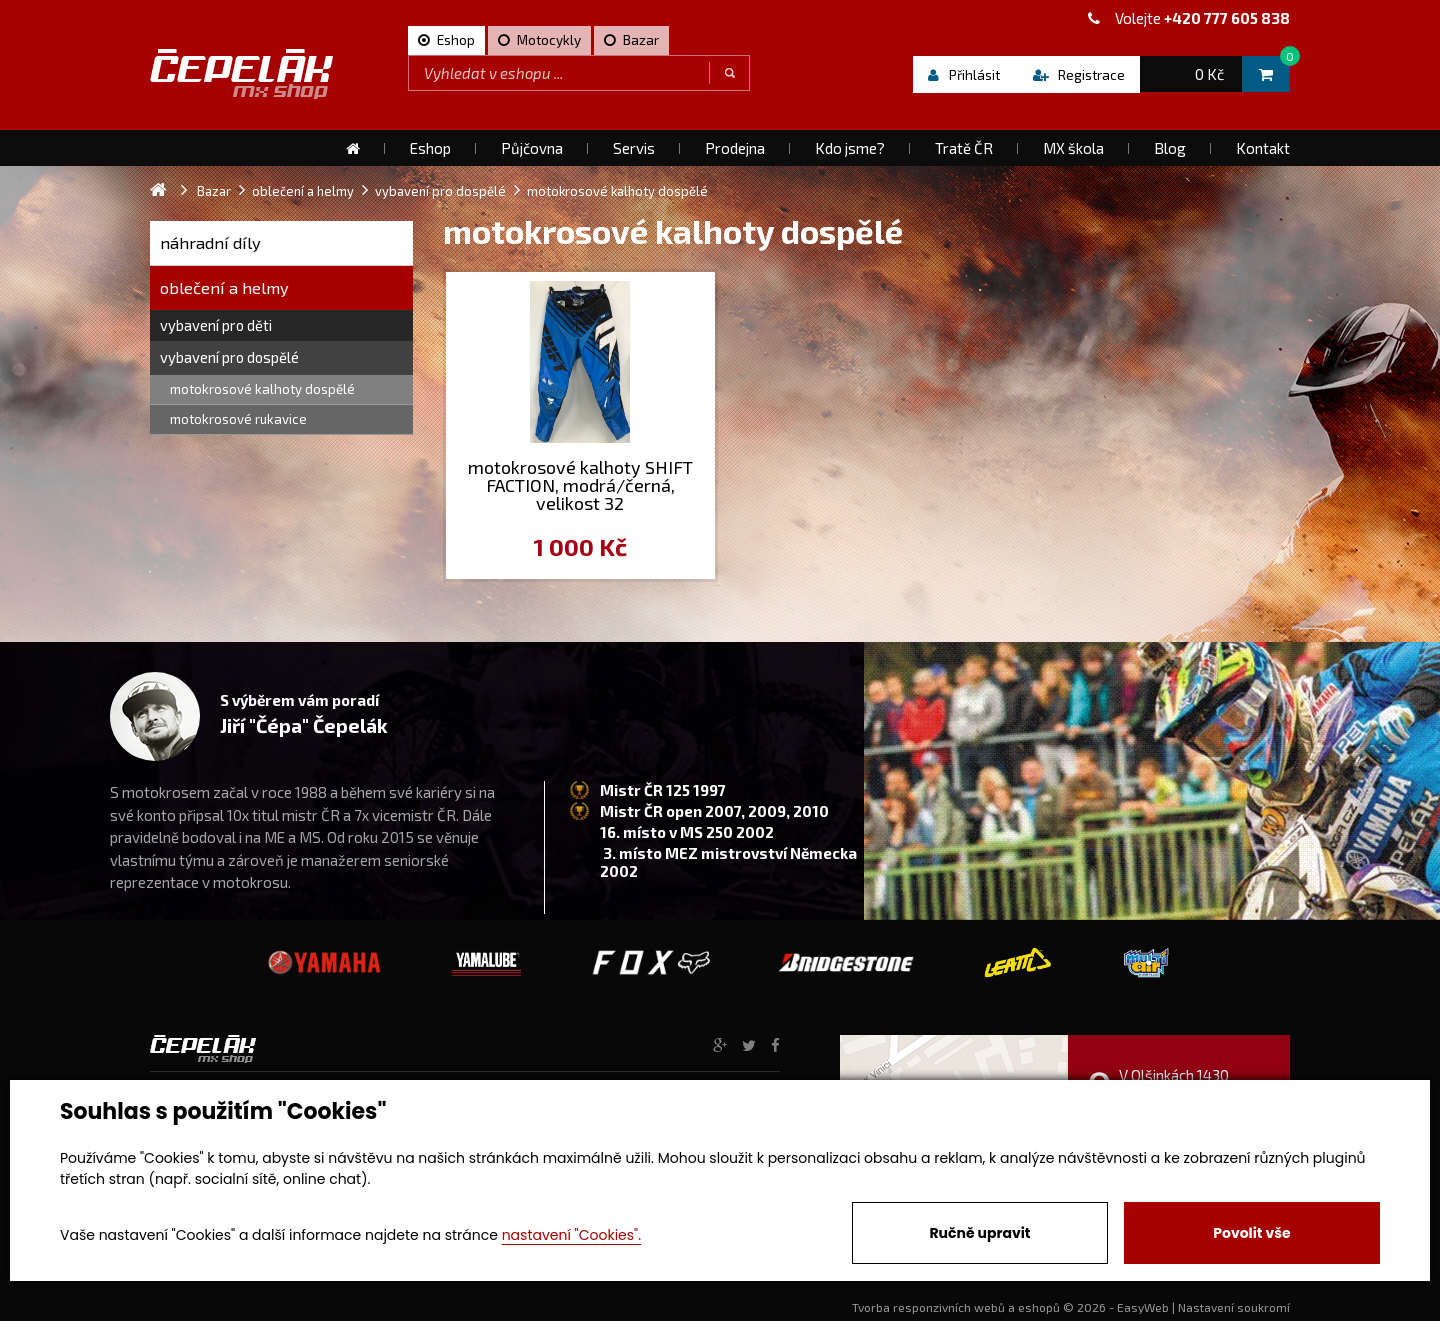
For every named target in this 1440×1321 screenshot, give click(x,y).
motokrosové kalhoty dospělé (262, 389)
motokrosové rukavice (238, 419)
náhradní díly (210, 242)
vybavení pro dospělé (229, 357)
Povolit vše (1251, 1233)
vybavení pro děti (216, 325)
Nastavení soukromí (1234, 1307)
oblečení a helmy (224, 287)
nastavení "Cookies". (571, 1235)
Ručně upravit (979, 1233)
